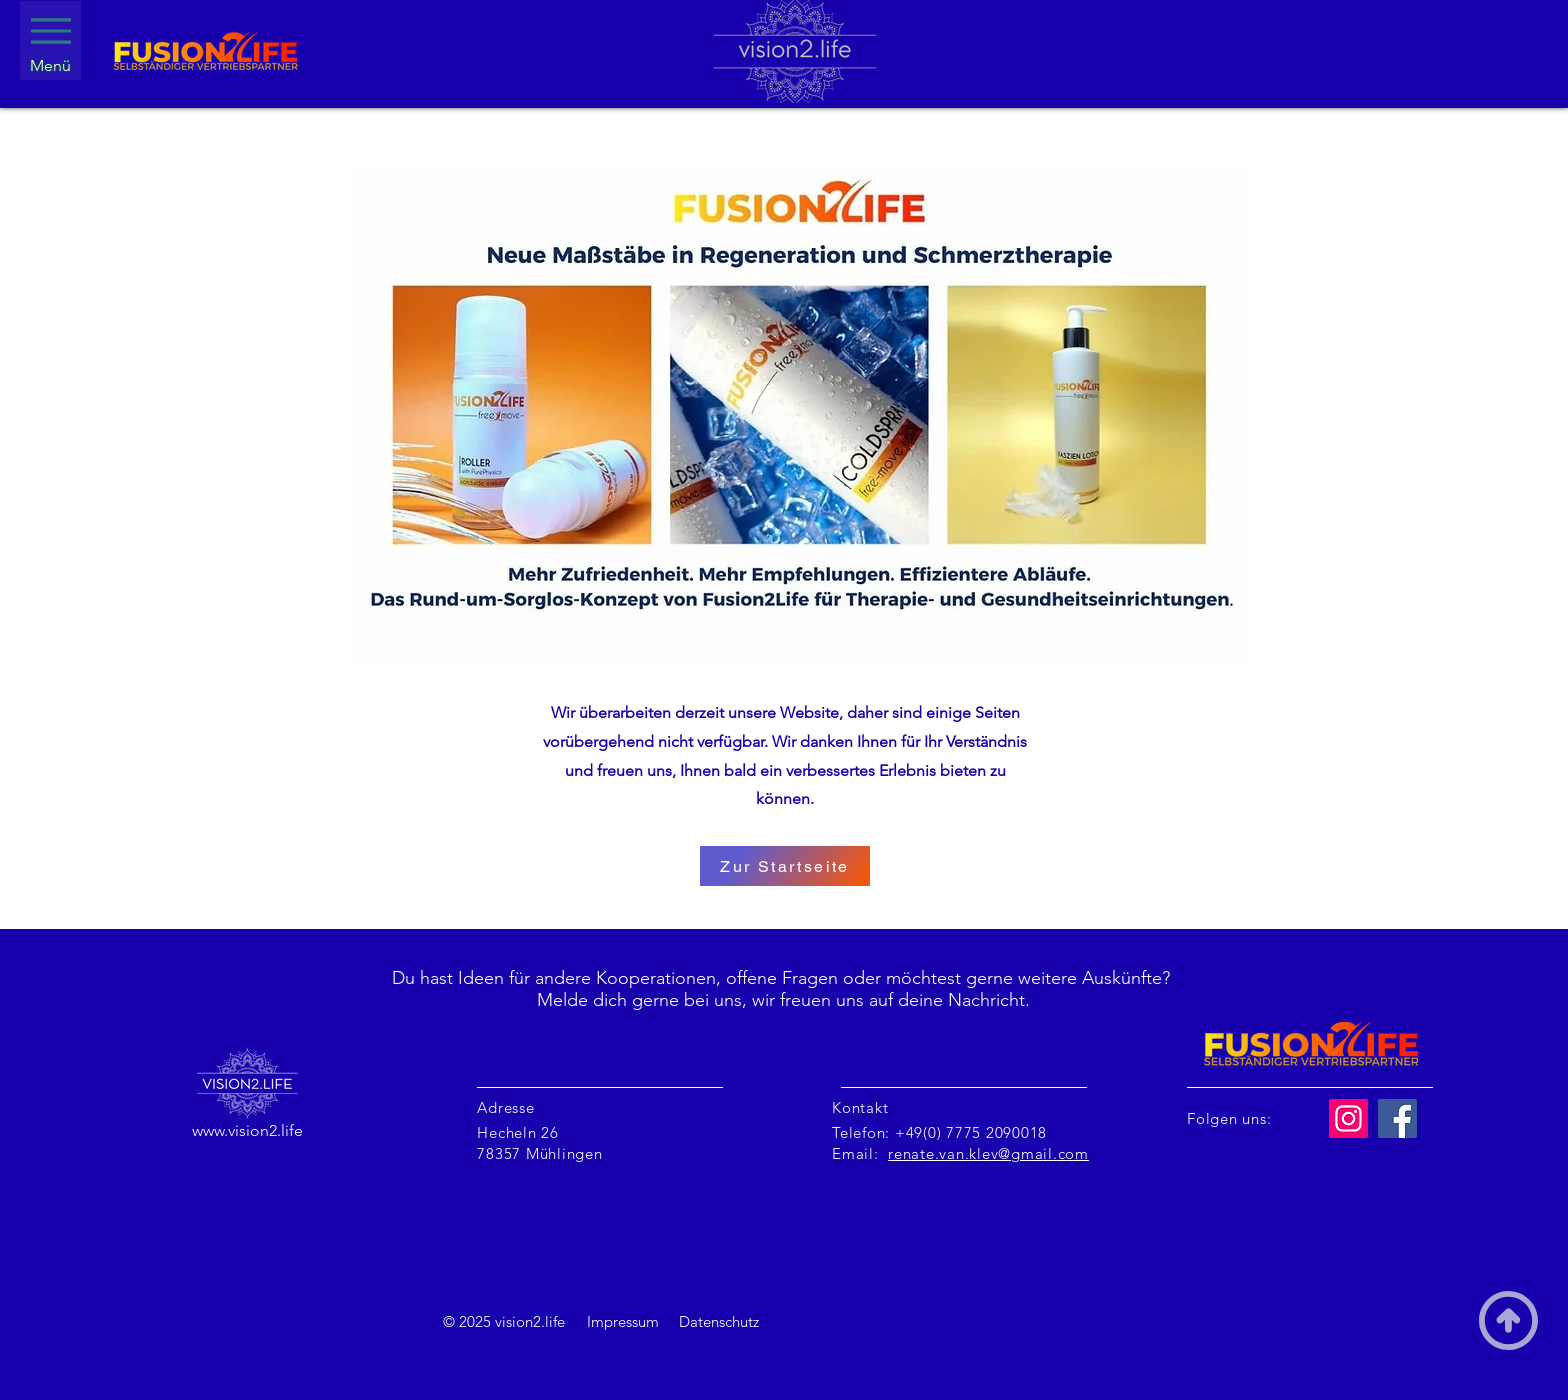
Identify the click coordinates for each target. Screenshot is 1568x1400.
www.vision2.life (247, 1130)
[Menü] (50, 40)
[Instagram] (1348, 1118)
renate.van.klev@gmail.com (988, 1153)
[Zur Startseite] (785, 866)
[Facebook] (1397, 1118)
